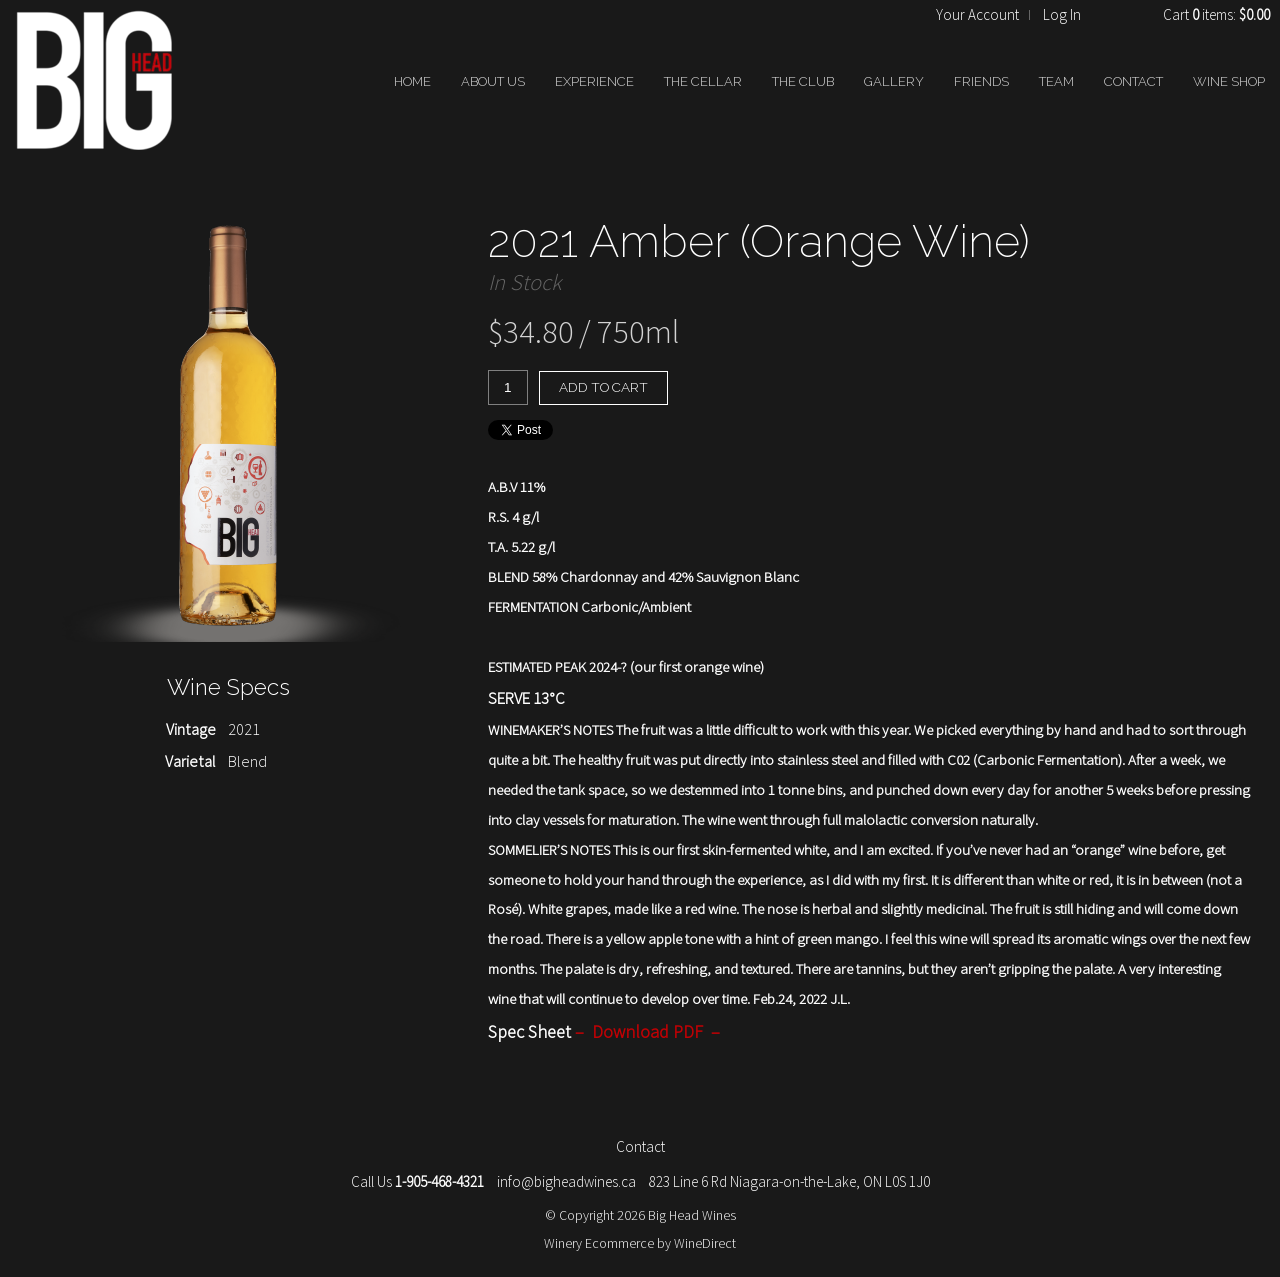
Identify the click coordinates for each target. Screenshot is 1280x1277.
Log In (1062, 14)
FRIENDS (981, 81)
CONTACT (1133, 81)
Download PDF (647, 1031)
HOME (412, 81)
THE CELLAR (703, 81)
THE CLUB (803, 81)
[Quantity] (508, 388)
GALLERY (894, 81)
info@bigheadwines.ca (566, 1181)
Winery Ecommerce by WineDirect (640, 1243)
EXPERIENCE (594, 81)
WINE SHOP (1229, 81)
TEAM (1056, 81)
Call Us (417, 1181)
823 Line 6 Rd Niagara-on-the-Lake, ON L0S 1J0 (789, 1181)
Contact (640, 1146)
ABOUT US (493, 81)
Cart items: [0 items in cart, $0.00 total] (1216, 14)
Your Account (977, 14)
